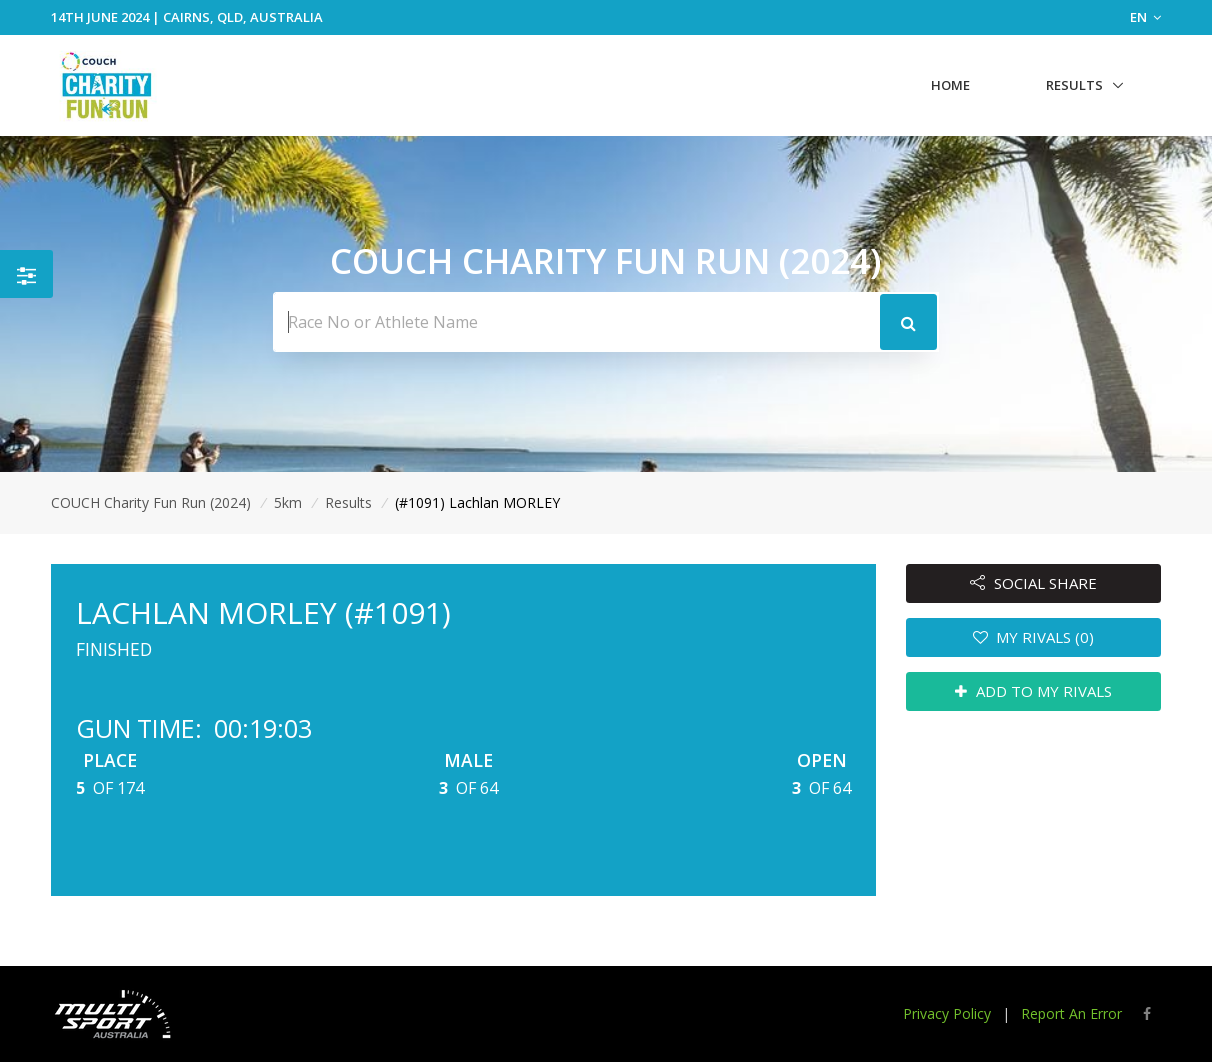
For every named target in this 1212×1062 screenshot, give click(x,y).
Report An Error (1071, 1013)
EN (1145, 17)
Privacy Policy (947, 1013)
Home (950, 85)
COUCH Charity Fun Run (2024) (151, 502)
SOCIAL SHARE (1033, 583)
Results (1074, 85)
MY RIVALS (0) (1034, 637)
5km (288, 502)
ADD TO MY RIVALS (1033, 691)
